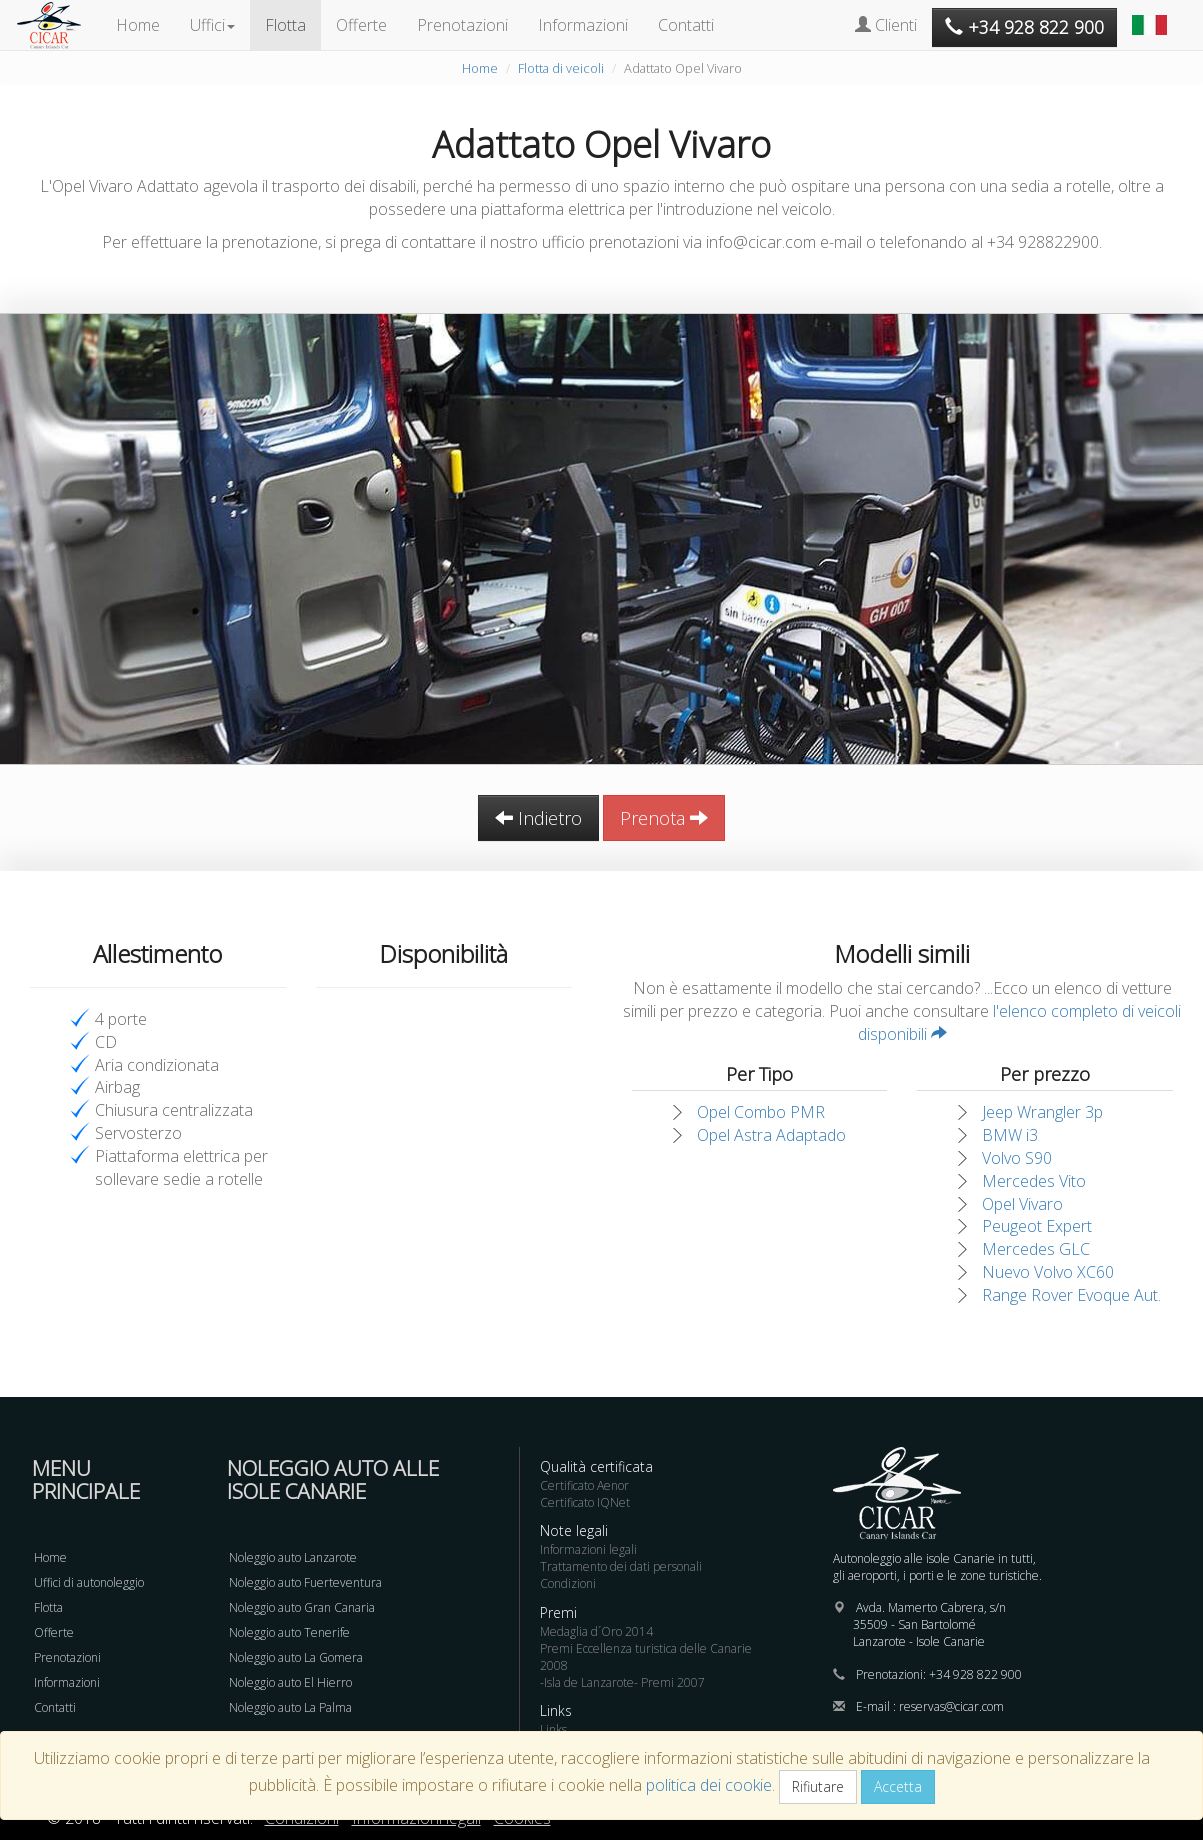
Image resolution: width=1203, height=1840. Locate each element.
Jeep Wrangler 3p (1042, 1112)
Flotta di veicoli (561, 68)
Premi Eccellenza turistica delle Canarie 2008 (646, 1657)
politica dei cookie (709, 1785)
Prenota (664, 818)
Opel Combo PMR (761, 1112)
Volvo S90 (1017, 1158)
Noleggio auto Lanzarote (293, 1557)
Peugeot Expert (1037, 1226)
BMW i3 (1010, 1135)
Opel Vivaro (1022, 1204)
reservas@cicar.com (951, 1706)
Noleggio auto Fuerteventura (305, 1582)
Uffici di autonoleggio (89, 1582)
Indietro (538, 818)
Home (138, 25)
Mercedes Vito (1034, 1181)
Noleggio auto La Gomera (296, 1657)
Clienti (886, 25)
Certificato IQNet (585, 1502)
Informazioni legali (588, 1549)
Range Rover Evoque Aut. (1071, 1295)
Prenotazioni (462, 25)
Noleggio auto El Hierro (290, 1682)
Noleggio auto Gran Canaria (302, 1607)
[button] (1152, 15)
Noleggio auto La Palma (290, 1707)
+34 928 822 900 (975, 1674)
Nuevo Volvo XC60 (1048, 1272)
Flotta (285, 25)
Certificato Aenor (584, 1485)
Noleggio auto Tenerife (289, 1632)
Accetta (898, 1786)
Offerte (361, 25)
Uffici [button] (212, 25)
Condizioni (568, 1583)
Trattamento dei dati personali (621, 1566)
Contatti (686, 25)
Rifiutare (818, 1786)
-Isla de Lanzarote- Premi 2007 (622, 1682)
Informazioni (583, 25)
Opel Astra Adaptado (771, 1135)
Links (553, 1729)
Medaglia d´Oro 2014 (596, 1631)
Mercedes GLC (1036, 1249)
